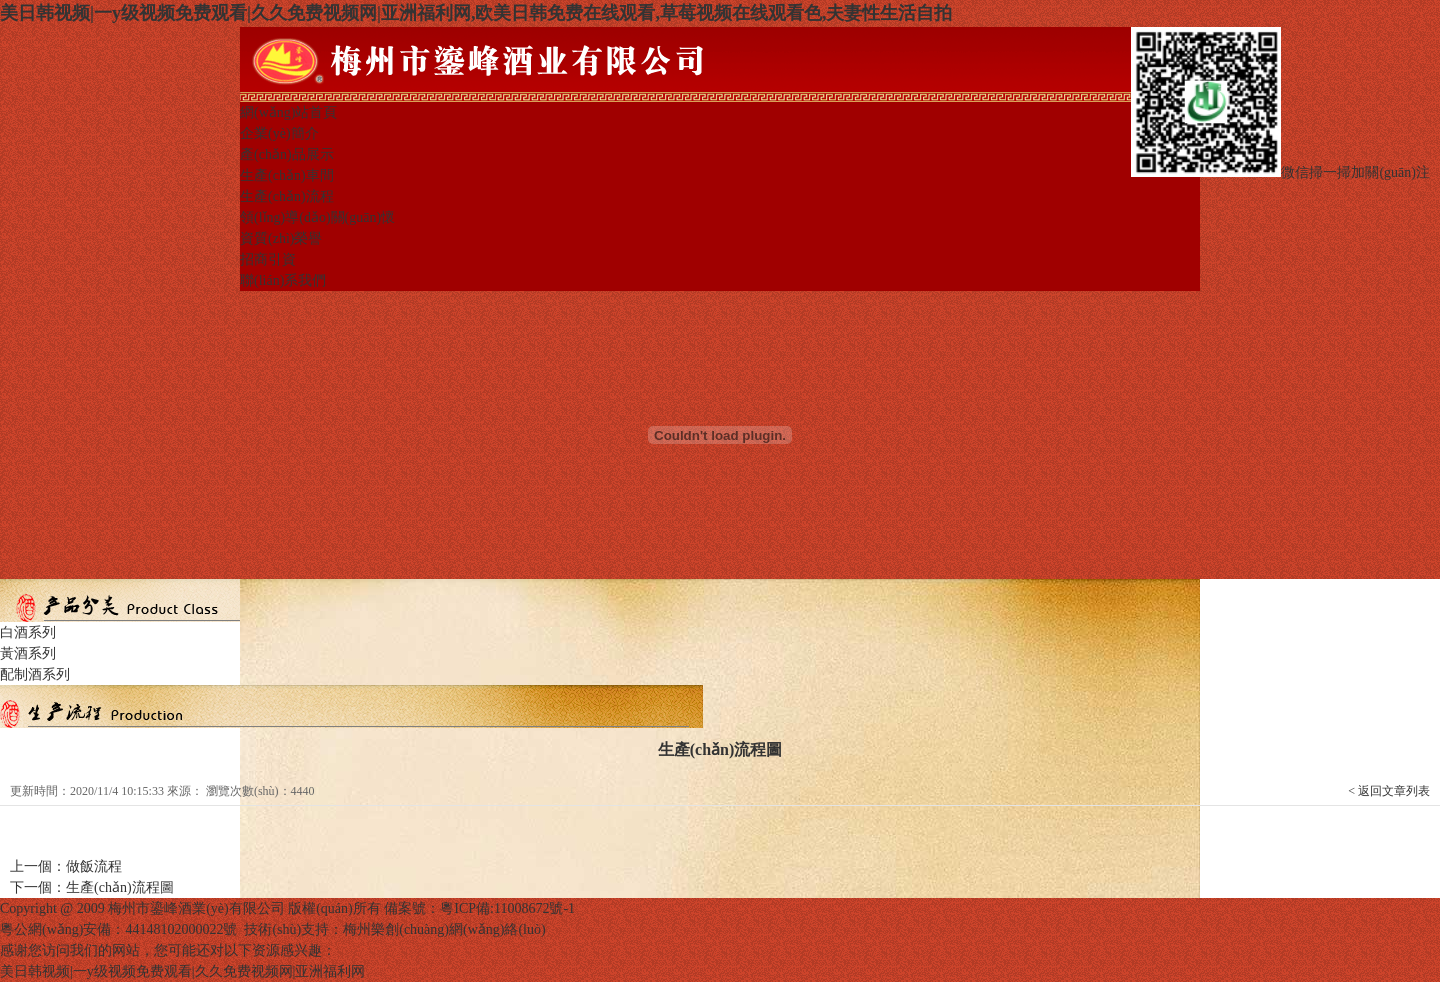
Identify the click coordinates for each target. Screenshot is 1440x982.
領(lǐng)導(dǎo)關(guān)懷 (317, 217)
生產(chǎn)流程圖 (120, 887)
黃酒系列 (28, 653)
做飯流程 (94, 866)
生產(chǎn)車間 (287, 175)
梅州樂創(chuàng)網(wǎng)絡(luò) (444, 929)
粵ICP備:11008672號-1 (507, 908)
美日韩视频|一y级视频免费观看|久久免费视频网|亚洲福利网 (182, 971)
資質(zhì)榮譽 (281, 238)
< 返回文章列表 (1389, 791)
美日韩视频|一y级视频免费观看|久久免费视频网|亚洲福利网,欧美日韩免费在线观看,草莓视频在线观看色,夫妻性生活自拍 (476, 13)
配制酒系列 (35, 674)
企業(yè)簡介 (279, 133)
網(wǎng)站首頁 (288, 112)
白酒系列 (28, 632)
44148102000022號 (181, 929)
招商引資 (268, 259)
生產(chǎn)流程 (287, 196)
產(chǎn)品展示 (287, 154)
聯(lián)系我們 (283, 280)
